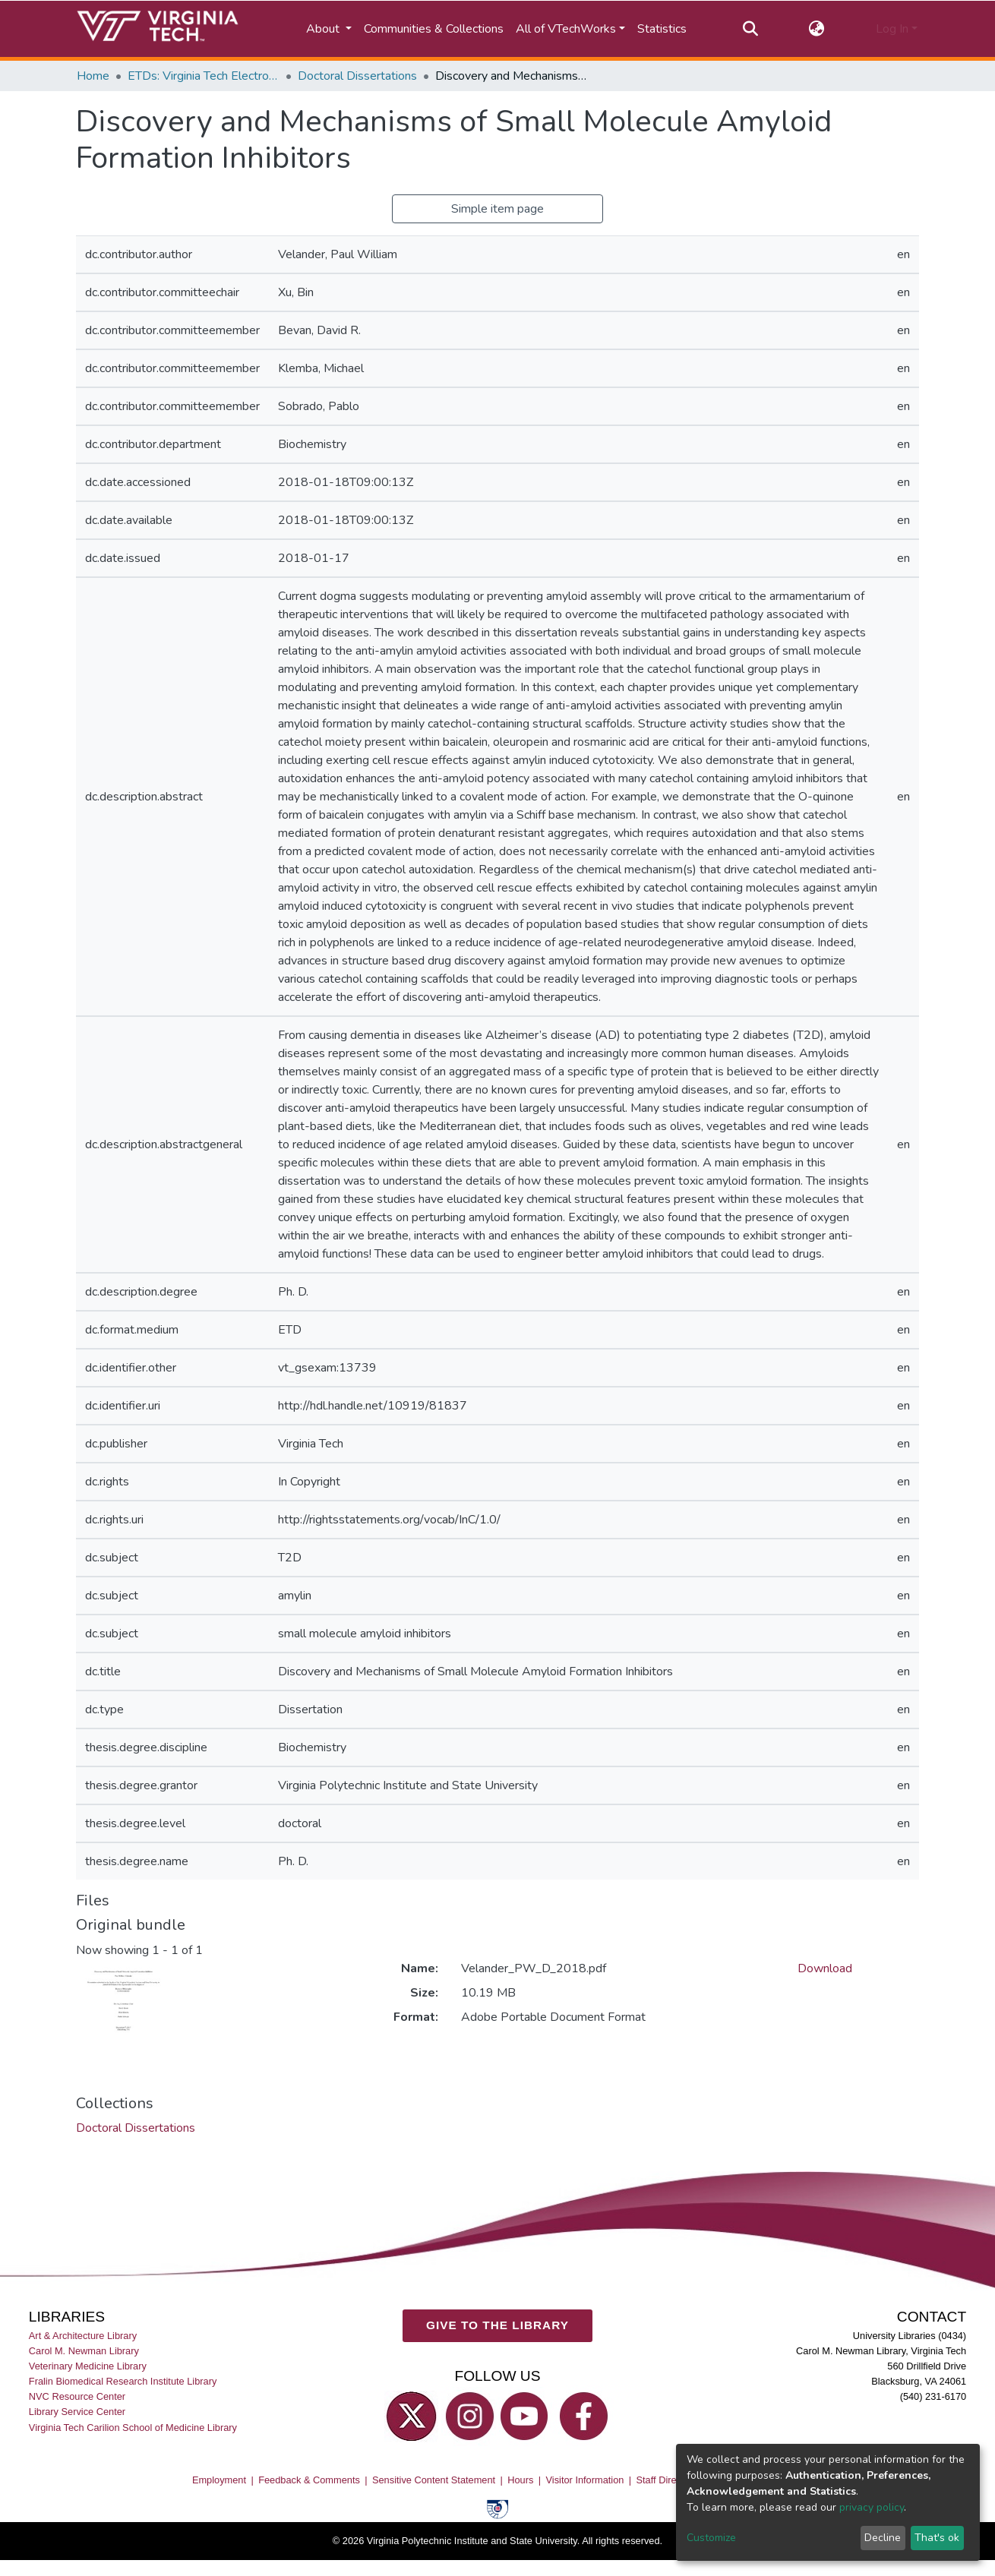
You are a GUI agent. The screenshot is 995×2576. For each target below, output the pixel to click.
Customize (711, 2537)
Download (825, 1968)
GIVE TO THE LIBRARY (497, 2325)
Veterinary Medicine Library (88, 2366)
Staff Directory (667, 2480)
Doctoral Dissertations (357, 76)
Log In (892, 29)
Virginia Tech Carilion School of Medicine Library (133, 2427)
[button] (816, 29)
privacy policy (871, 2507)
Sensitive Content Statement (433, 2480)
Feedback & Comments (309, 2480)
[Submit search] (750, 29)
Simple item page (497, 208)
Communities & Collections (434, 29)
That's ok (936, 2537)
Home (93, 76)
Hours (520, 2480)
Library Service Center (77, 2412)
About (324, 29)
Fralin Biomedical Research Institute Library (123, 2382)
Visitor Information (585, 2480)
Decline (882, 2537)
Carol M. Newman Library (84, 2351)
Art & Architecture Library (83, 2336)
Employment (219, 2480)
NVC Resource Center (77, 2397)
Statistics (662, 29)
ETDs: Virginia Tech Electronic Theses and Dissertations (204, 76)
